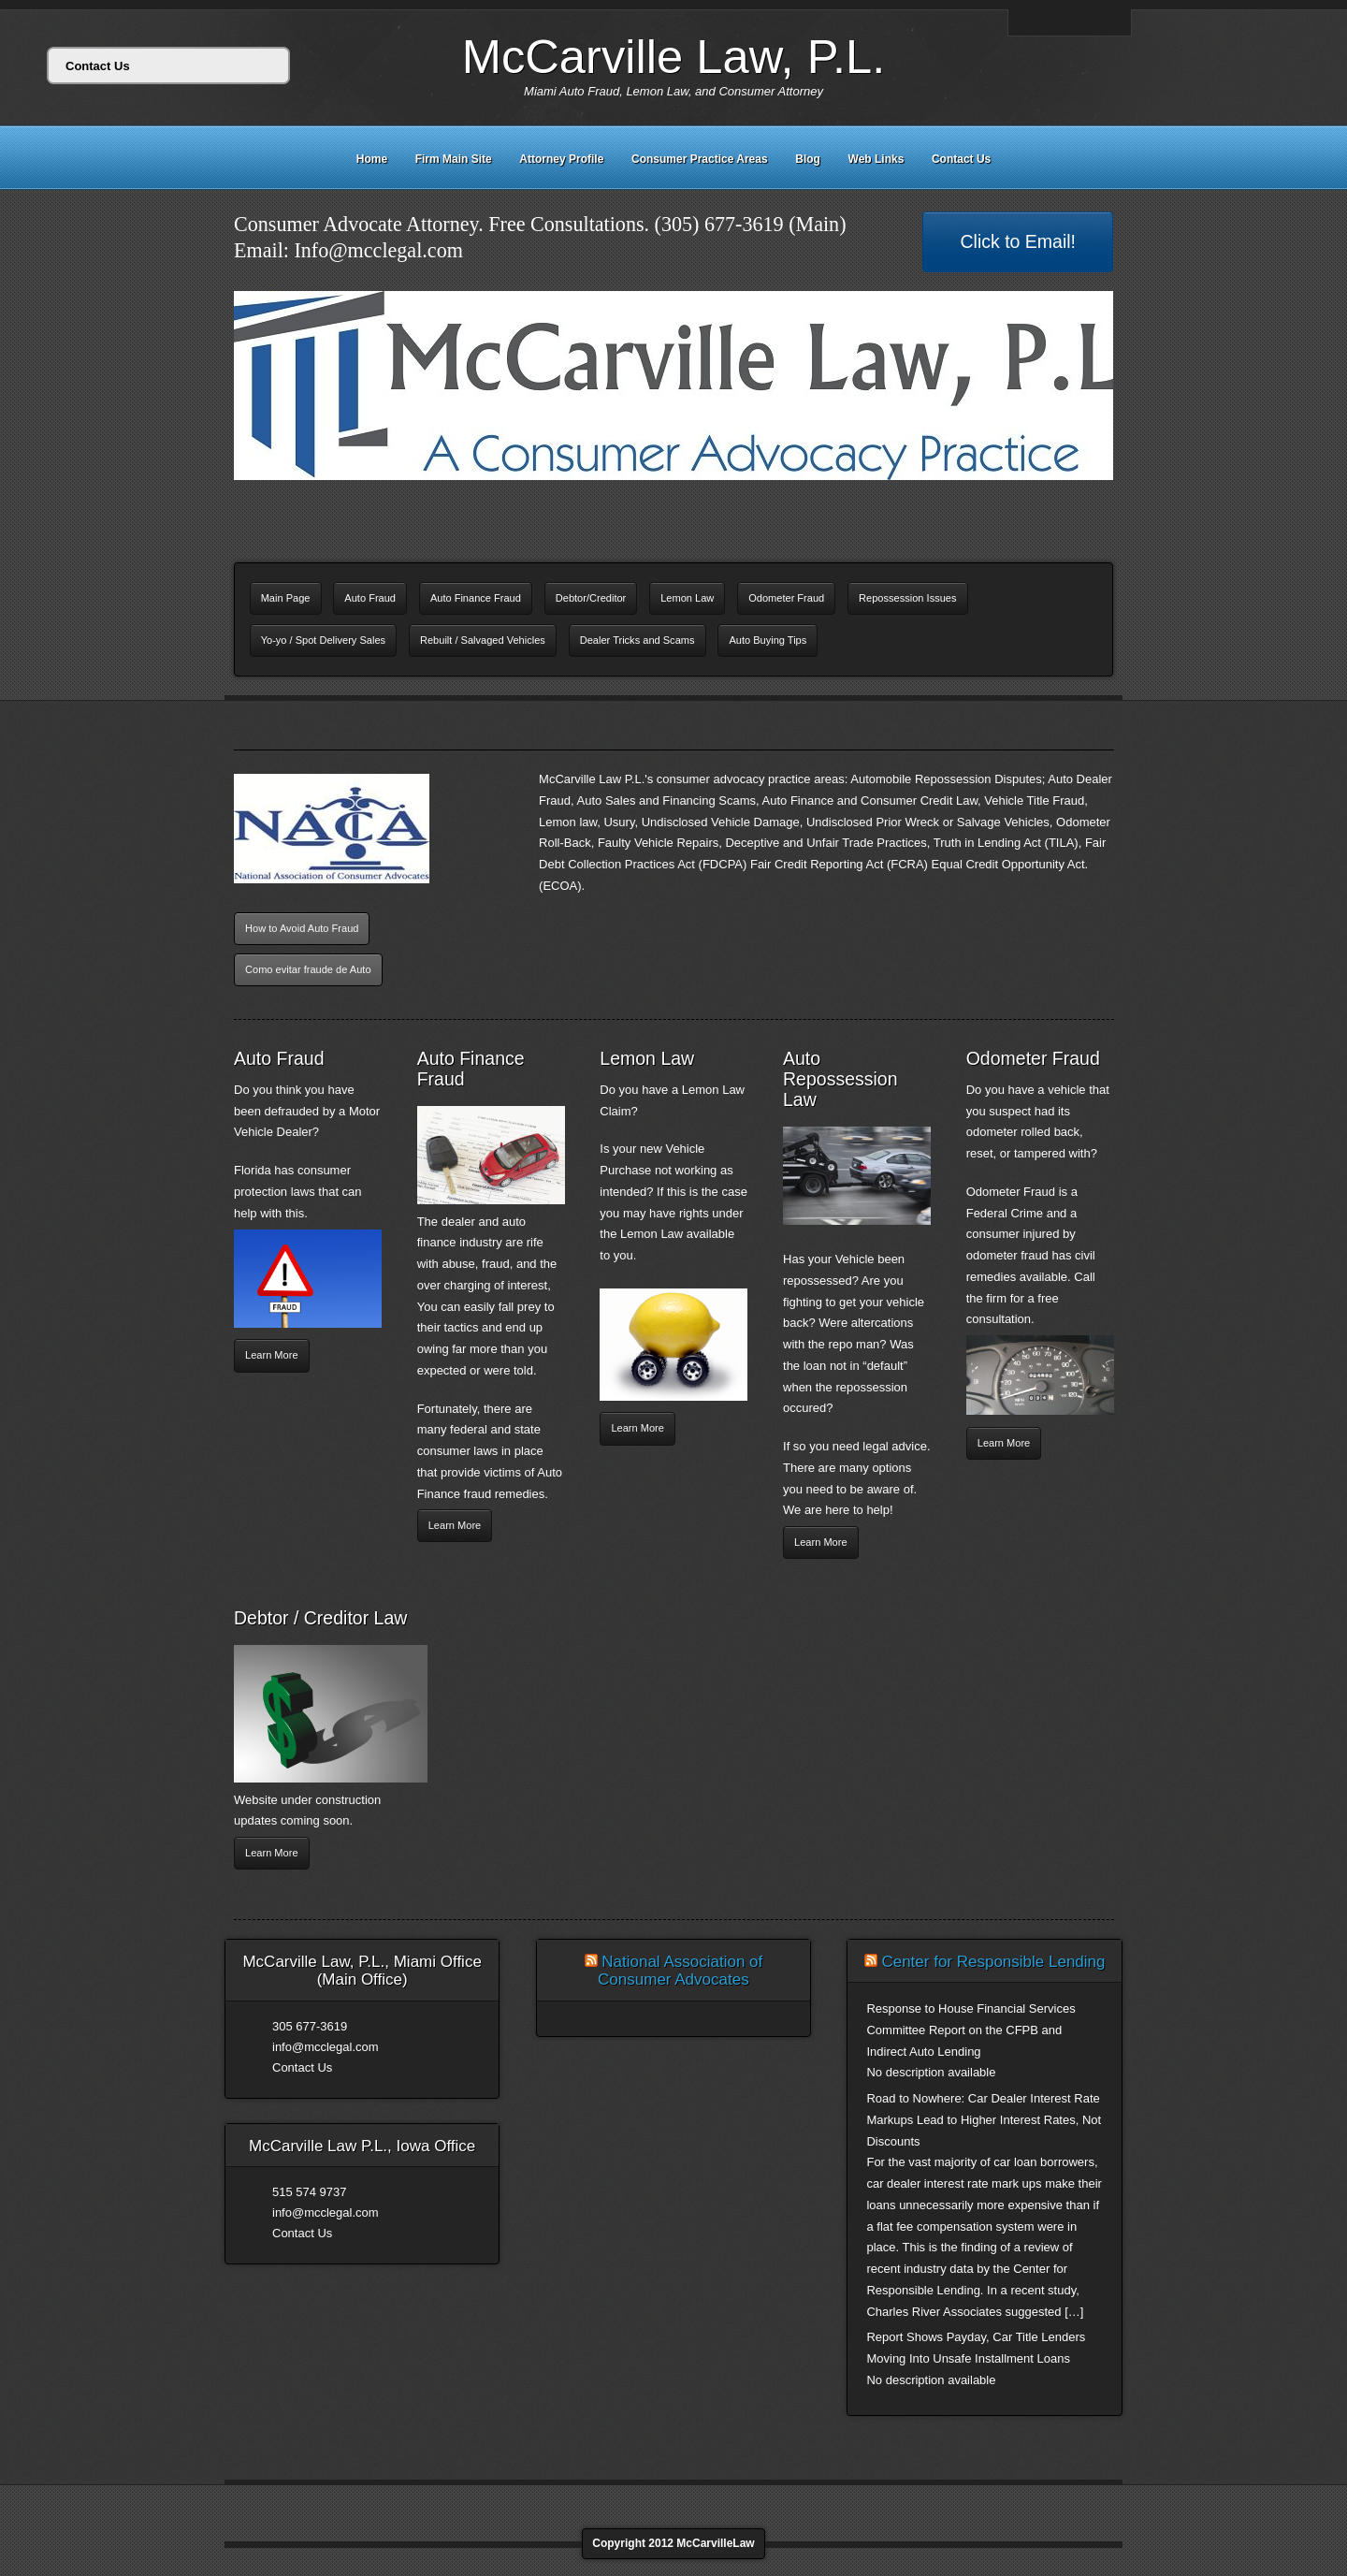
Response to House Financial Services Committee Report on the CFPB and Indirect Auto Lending (970, 2030)
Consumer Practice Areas (699, 159)
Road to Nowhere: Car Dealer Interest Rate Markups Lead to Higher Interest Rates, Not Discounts (983, 2119)
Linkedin (1069, 22)
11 (753, 501)
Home (371, 159)
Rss (1112, 22)
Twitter (1090, 22)
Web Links (876, 159)
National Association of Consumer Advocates (680, 1971)
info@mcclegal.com (325, 2047)
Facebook (1047, 22)
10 (737, 501)
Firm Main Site (453, 159)
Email (1026, 22)
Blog (807, 159)
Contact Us (961, 159)
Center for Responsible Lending (993, 1962)
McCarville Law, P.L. (674, 56)
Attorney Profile (561, 159)
